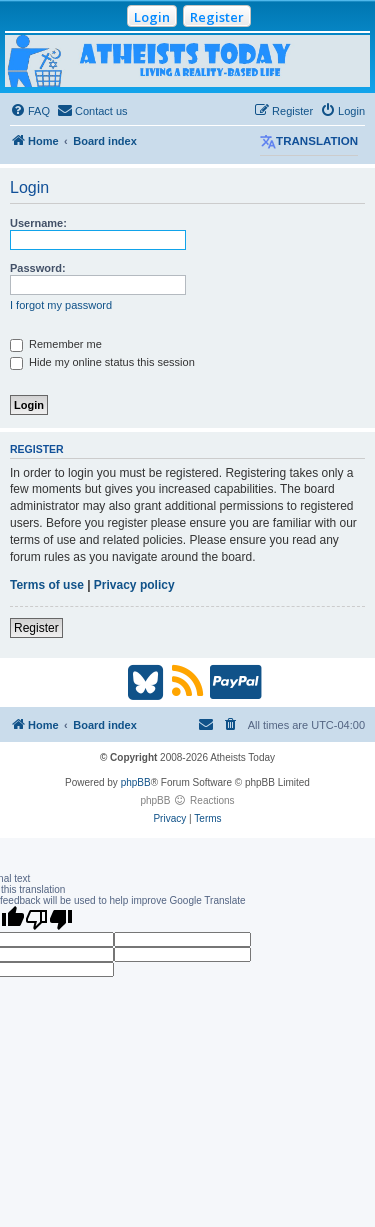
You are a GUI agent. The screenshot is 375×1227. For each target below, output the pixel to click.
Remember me (56, 344)
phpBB (136, 782)
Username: (38, 223)
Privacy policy (134, 585)
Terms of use (47, 585)
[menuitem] (30, 111)
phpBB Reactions (187, 800)
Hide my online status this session (102, 362)
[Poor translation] (49, 919)
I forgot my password (61, 305)
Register (217, 17)
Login (152, 17)
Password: (38, 268)
